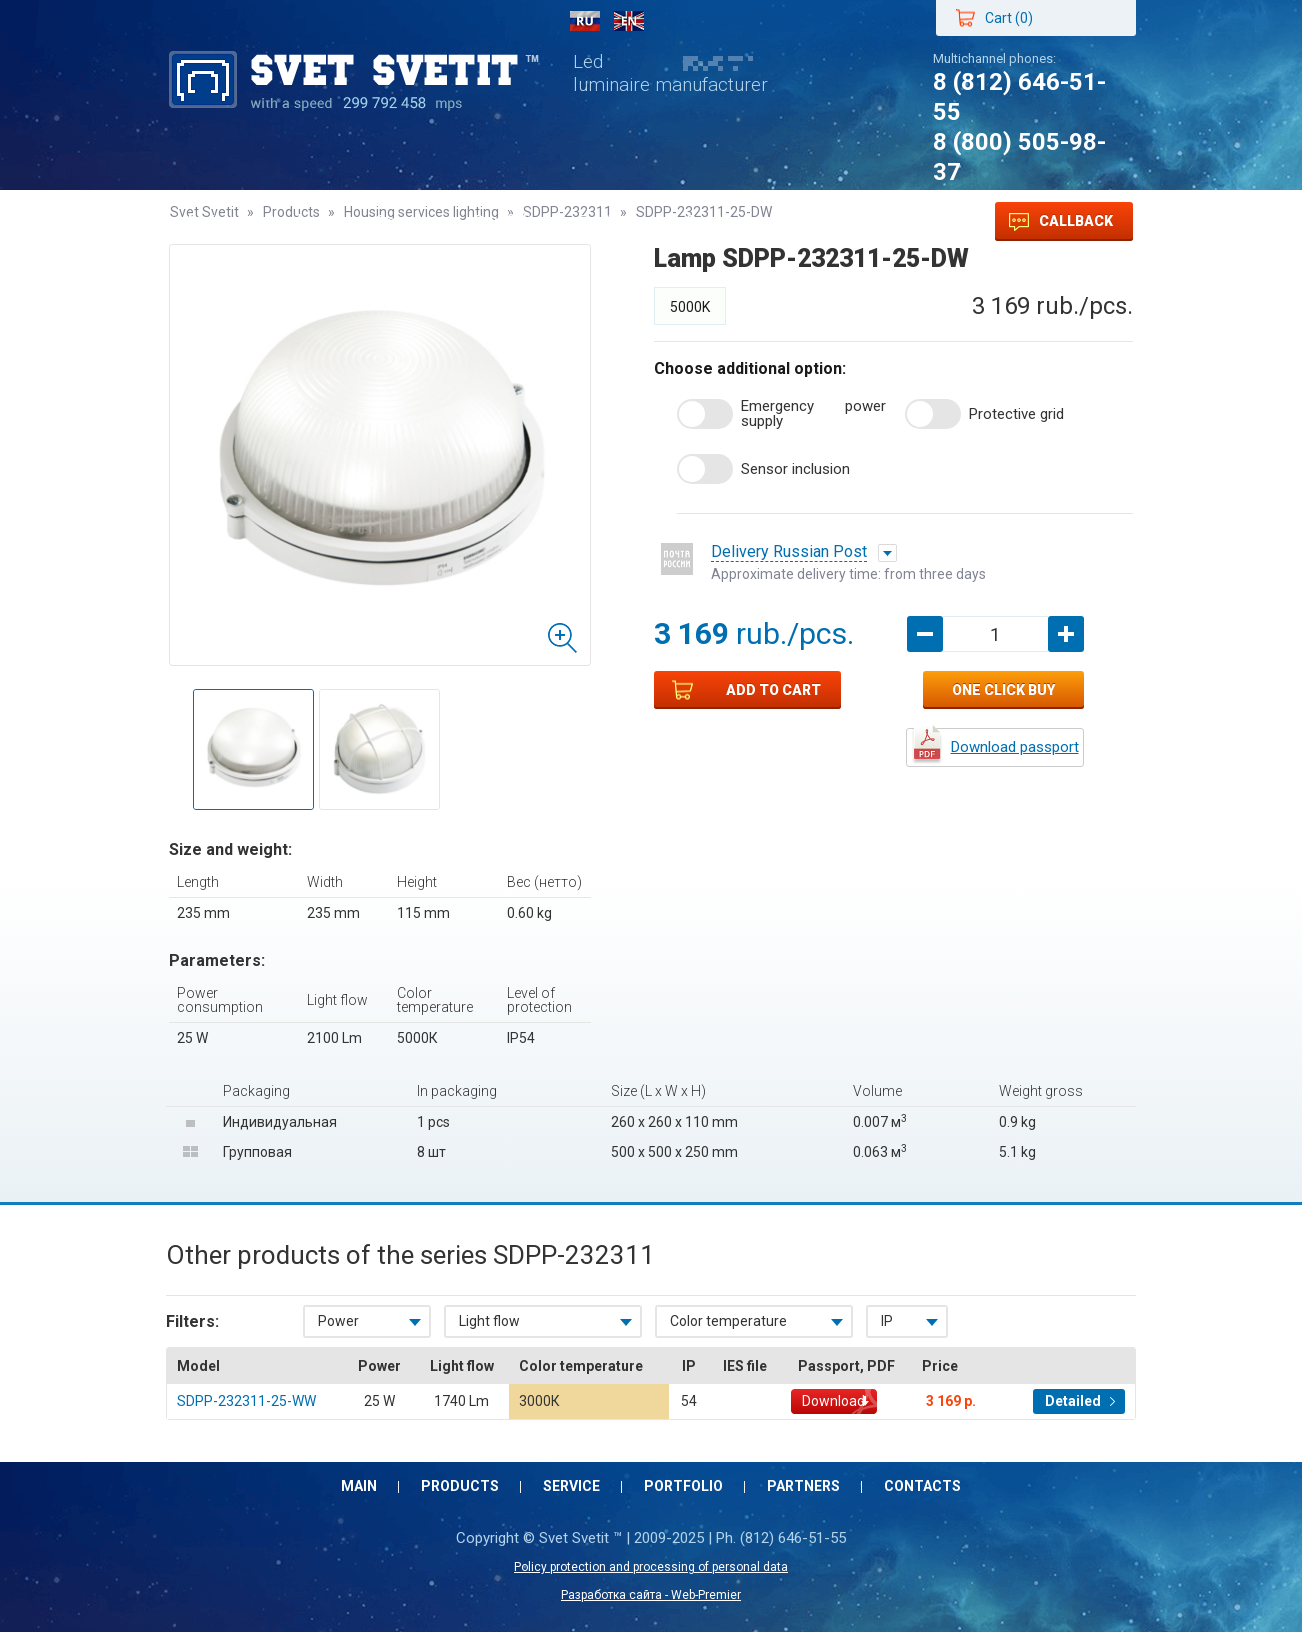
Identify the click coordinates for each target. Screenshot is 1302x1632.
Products (300, 221)
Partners (613, 221)
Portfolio (507, 221)
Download (833, 1401)
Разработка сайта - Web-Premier (651, 1595)
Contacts (721, 221)
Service (405, 221)
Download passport (1015, 747)
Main (207, 221)
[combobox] (367, 1321)
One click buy (1003, 690)
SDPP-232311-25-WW (246, 1401)
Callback (1061, 222)
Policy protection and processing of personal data (651, 1567)
